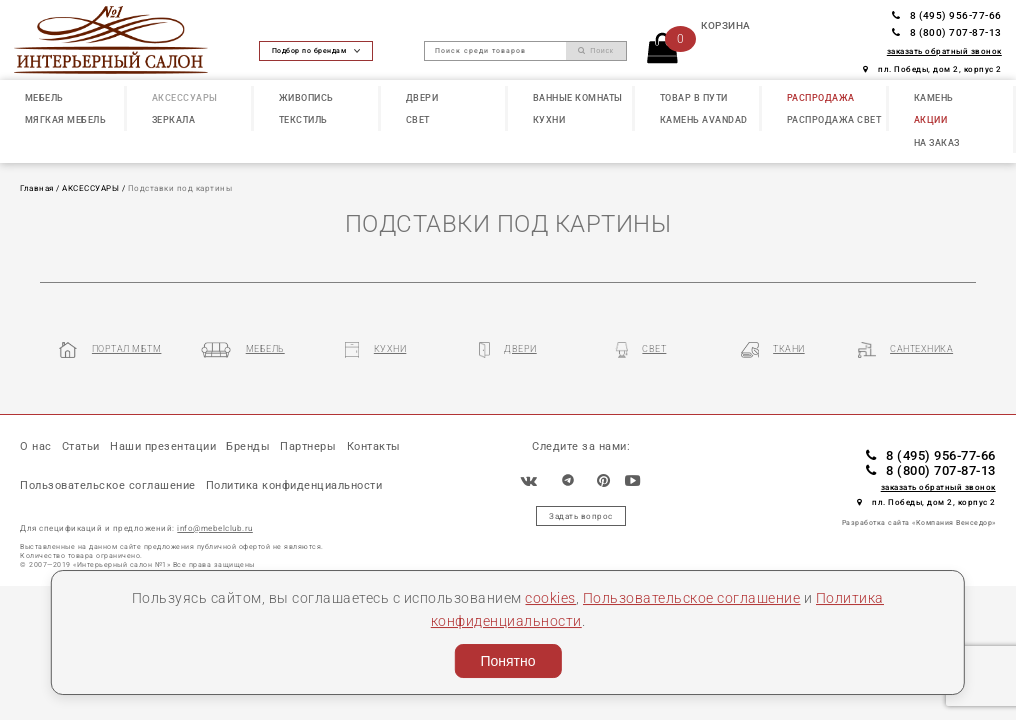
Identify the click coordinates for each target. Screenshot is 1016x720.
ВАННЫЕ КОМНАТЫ (578, 98)
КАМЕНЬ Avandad (704, 120)
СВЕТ (418, 120)
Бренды (248, 446)
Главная (37, 188)
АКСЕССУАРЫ (185, 98)
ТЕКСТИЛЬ (303, 120)
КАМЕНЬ (934, 98)
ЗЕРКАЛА (174, 120)
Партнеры (308, 446)
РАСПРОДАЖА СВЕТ (834, 120)
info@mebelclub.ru (215, 528)
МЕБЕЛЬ (44, 98)
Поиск (596, 51)
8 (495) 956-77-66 (947, 15)
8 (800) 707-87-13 (947, 32)
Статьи (81, 446)
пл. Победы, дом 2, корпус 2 (932, 69)
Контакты (374, 446)
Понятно (507, 661)
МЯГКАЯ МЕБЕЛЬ (66, 120)
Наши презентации (163, 446)
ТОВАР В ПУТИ (694, 98)
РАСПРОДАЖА (821, 98)
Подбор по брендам (316, 50)
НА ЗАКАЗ (937, 143)
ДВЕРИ (422, 98)
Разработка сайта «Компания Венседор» (919, 522)
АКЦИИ (931, 120)
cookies (550, 598)
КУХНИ (549, 120)
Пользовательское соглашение (692, 598)
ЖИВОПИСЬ (306, 98)
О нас (36, 446)
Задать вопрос (581, 516)
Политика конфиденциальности (294, 485)
